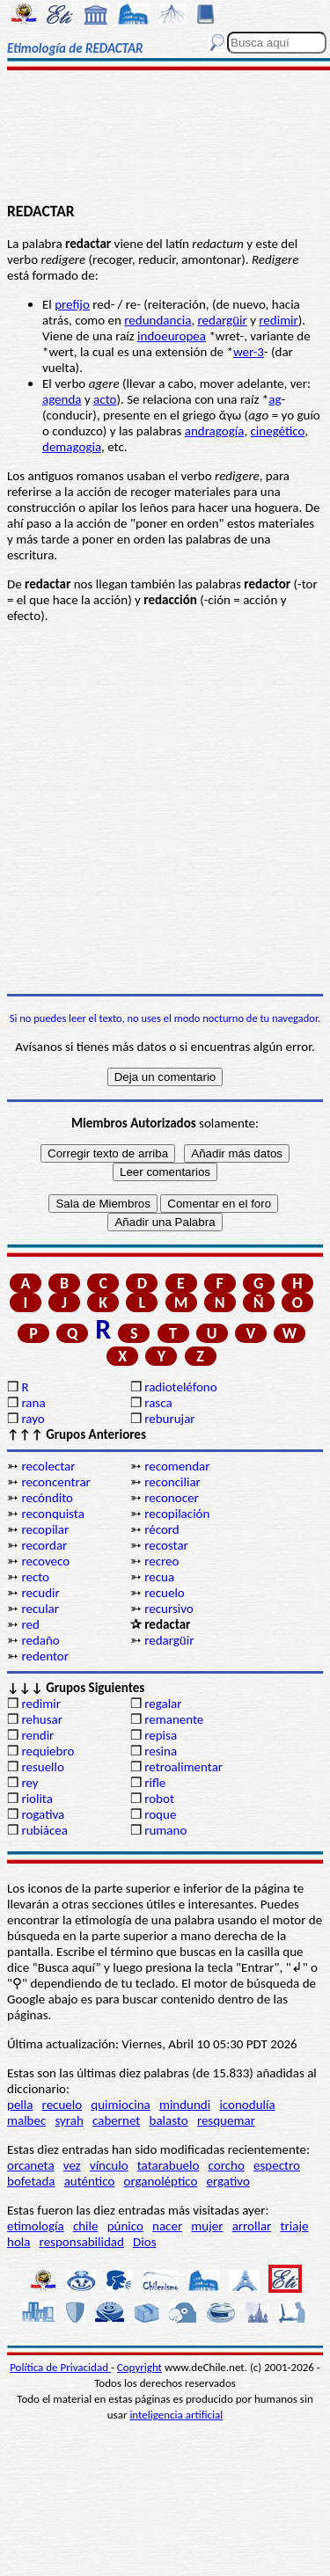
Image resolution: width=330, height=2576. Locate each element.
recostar (166, 1545)
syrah (69, 2120)
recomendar (176, 1466)
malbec (26, 2120)
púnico (125, 2226)
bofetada (31, 2181)
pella (20, 2105)
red (30, 1624)
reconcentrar (55, 1482)
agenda (62, 399)
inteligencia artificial (176, 2414)
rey (29, 1783)
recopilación (176, 1514)
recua (159, 1577)
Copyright (139, 2367)
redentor (45, 1656)
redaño (40, 1640)
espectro (276, 2165)
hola (18, 2242)
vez (72, 2165)
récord (162, 1529)
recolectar (48, 1466)
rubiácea (44, 1830)
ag (274, 399)
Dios (144, 2242)
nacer (167, 2226)
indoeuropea (171, 336)
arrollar (252, 2226)
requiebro (47, 1751)
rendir (37, 1735)
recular (40, 1608)
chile (86, 2226)
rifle (154, 1783)
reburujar (169, 1419)
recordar (44, 1545)
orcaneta (31, 2165)
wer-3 (248, 352)
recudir (40, 1593)
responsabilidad (82, 2242)
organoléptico (160, 2181)
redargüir (222, 320)
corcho (227, 2165)
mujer (207, 2226)
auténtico (89, 2181)
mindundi (184, 2105)
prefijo (72, 304)
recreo (161, 1561)
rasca (158, 1403)
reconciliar (172, 1482)
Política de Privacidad (60, 2367)
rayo (32, 1419)
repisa (160, 1735)
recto (35, 1577)
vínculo (109, 2165)
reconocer (171, 1498)
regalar (162, 1703)
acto (104, 399)
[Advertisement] (165, 138)
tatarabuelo (168, 2165)
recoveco (45, 1561)
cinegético (278, 431)
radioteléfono (180, 1387)
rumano (165, 1830)
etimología (35, 2226)
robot (159, 1798)
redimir (278, 320)
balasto (169, 2120)
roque (160, 1814)
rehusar (41, 1719)
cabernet (116, 2120)
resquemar (226, 2120)
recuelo (164, 1593)
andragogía (215, 431)
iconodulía (247, 2105)
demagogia (71, 447)
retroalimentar (183, 1767)
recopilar (45, 1529)
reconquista (52, 1514)
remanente (173, 1719)
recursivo (169, 1608)
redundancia (157, 320)
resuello (42, 1767)
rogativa (42, 1814)
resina (160, 1751)
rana (33, 1403)
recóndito (47, 1498)
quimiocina (120, 2105)
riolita (37, 1798)
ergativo (228, 2181)
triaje (295, 2226)
